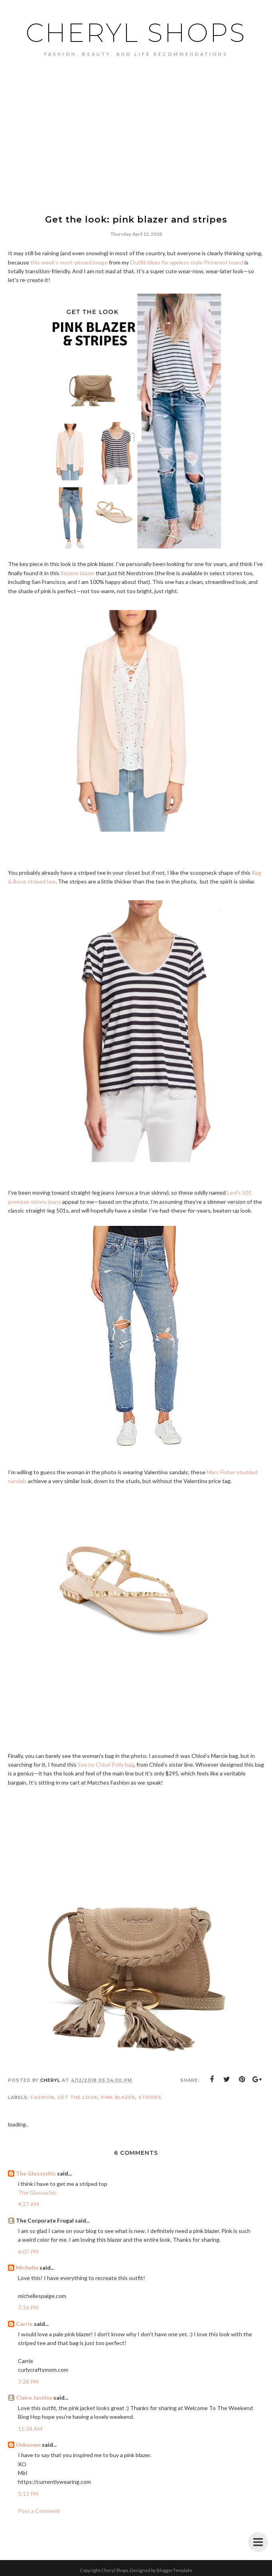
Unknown (28, 2444)
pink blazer (118, 2097)
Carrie (24, 2323)
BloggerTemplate (174, 2570)
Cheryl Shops (136, 32)
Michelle (27, 2267)
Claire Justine (34, 2397)
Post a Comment (39, 2510)
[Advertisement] (136, 148)
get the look (77, 2097)
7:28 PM (28, 2381)
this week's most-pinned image (69, 262)
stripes (150, 2097)
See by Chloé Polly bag (106, 1764)
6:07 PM (28, 2251)
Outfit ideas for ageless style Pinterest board (187, 262)
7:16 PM (28, 2307)
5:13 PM (28, 2493)
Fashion (42, 2097)
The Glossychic (36, 2173)
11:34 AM (30, 2428)
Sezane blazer (78, 573)
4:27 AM (28, 2204)
